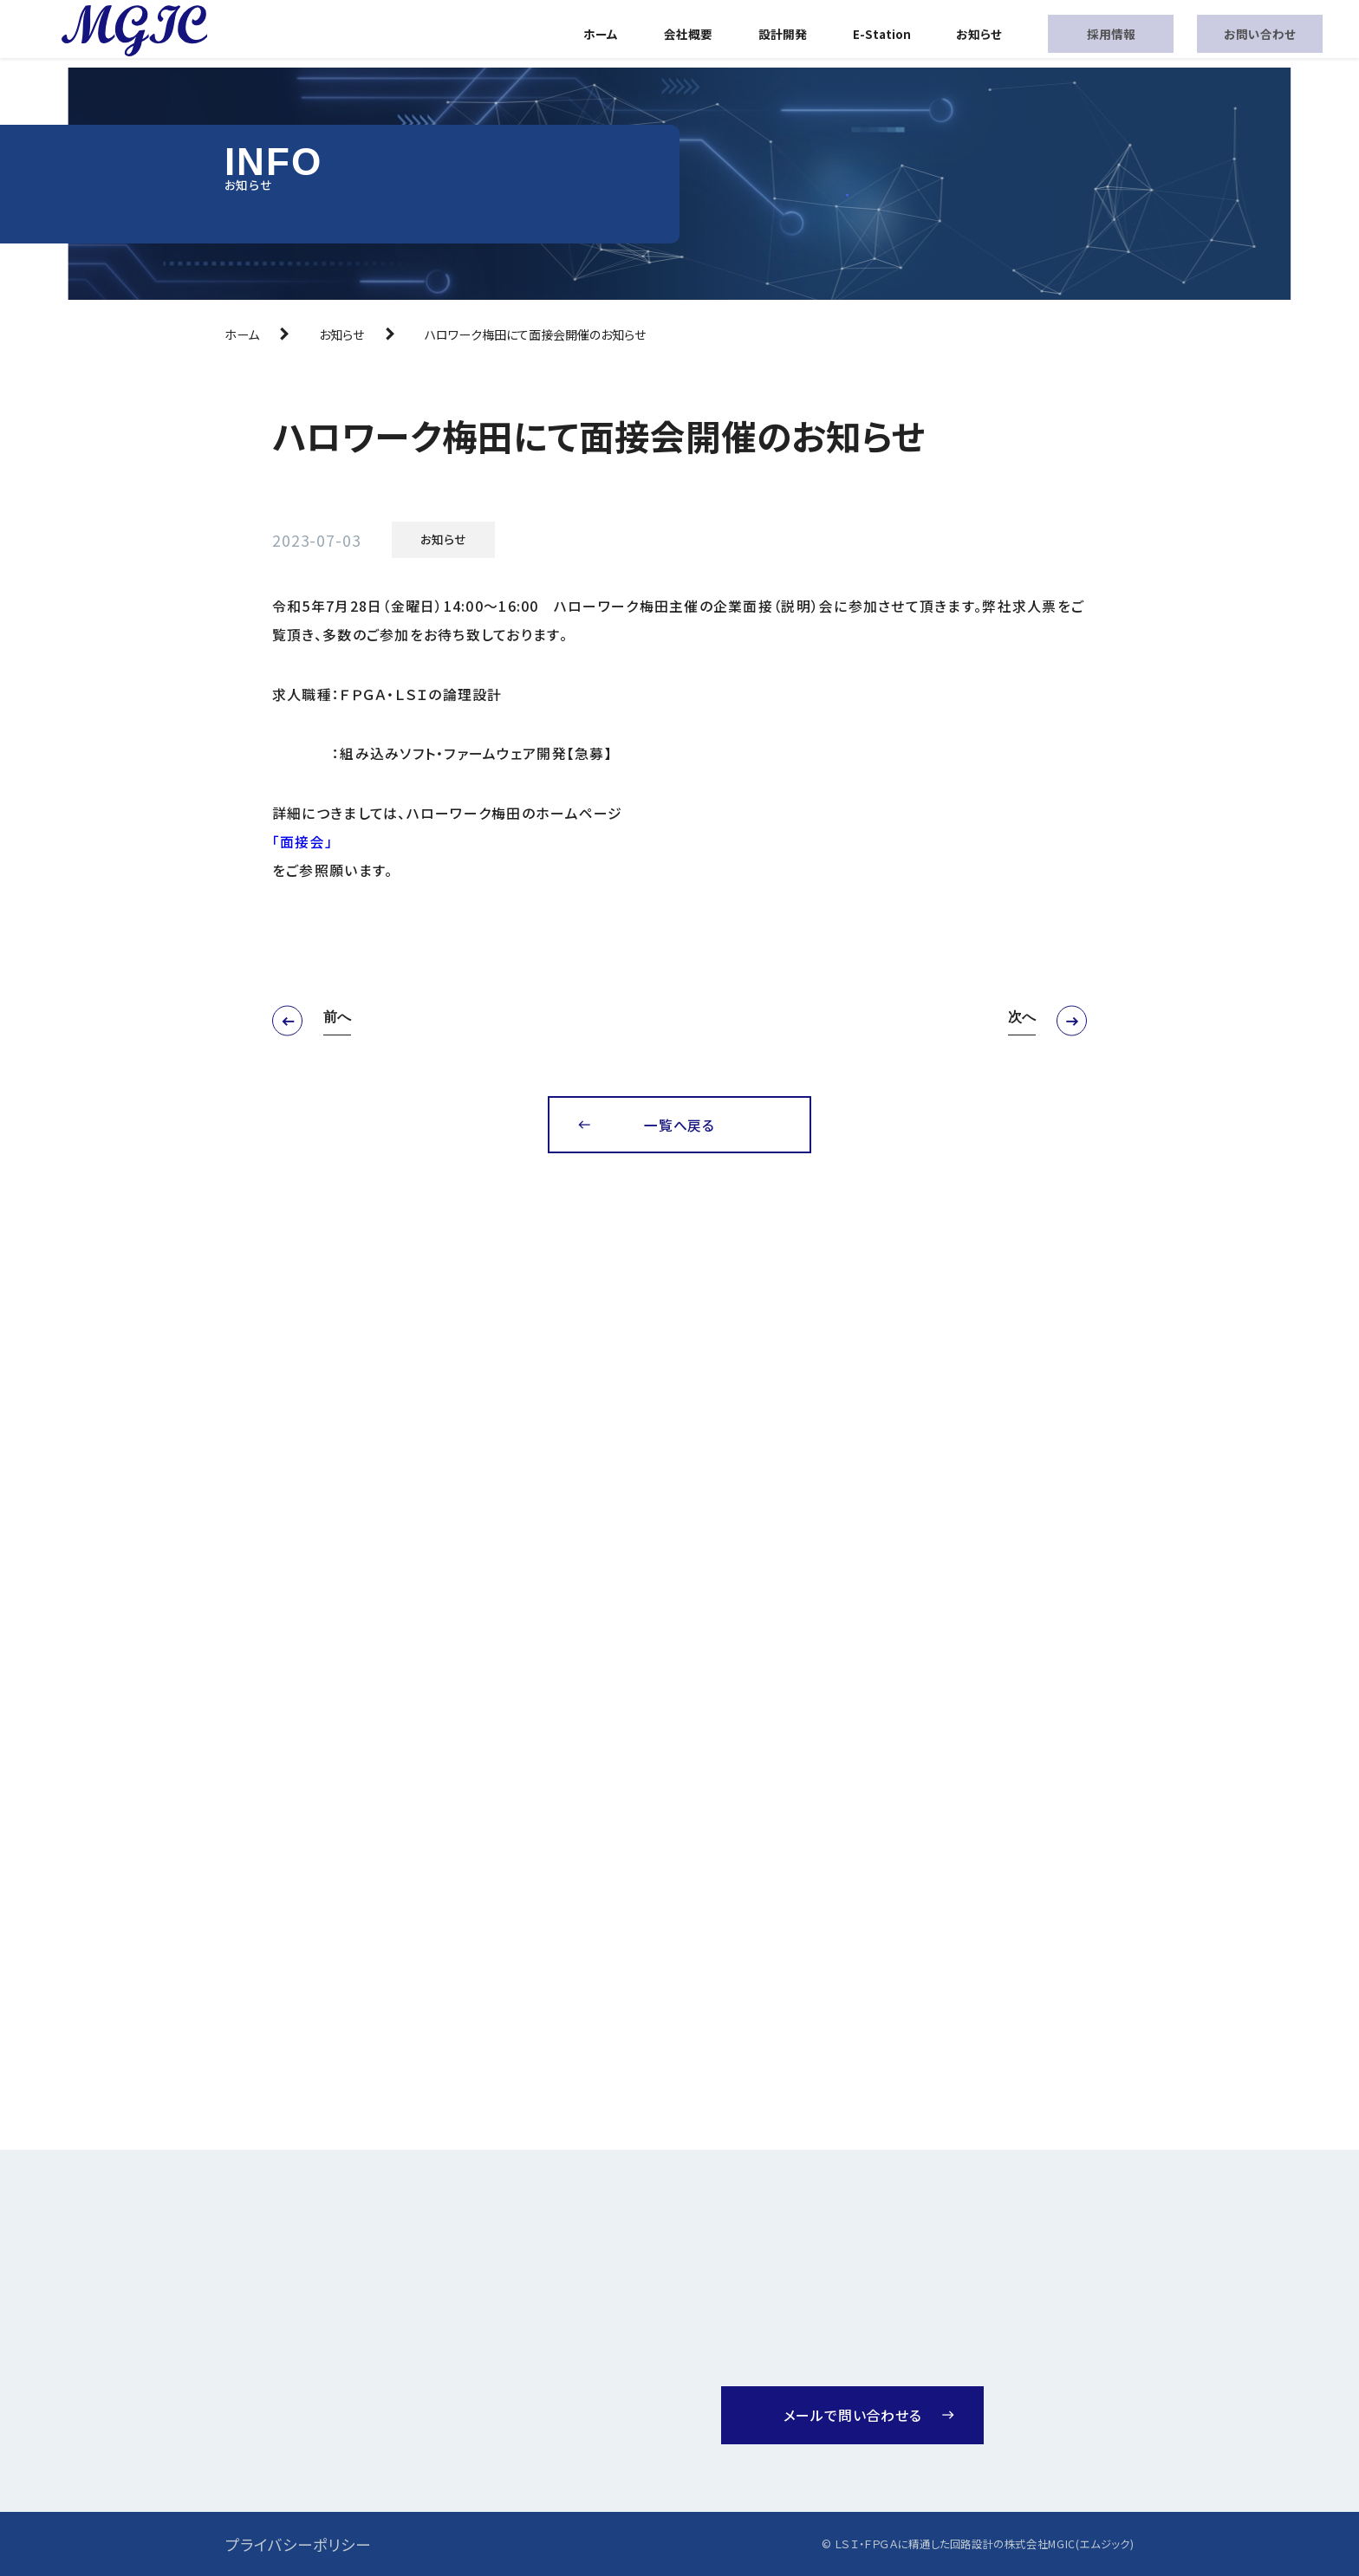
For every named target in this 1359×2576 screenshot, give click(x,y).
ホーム (600, 33)
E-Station (882, 33)
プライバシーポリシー (298, 2544)
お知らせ (979, 33)
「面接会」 (302, 842)
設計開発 (782, 33)
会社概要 (688, 33)
